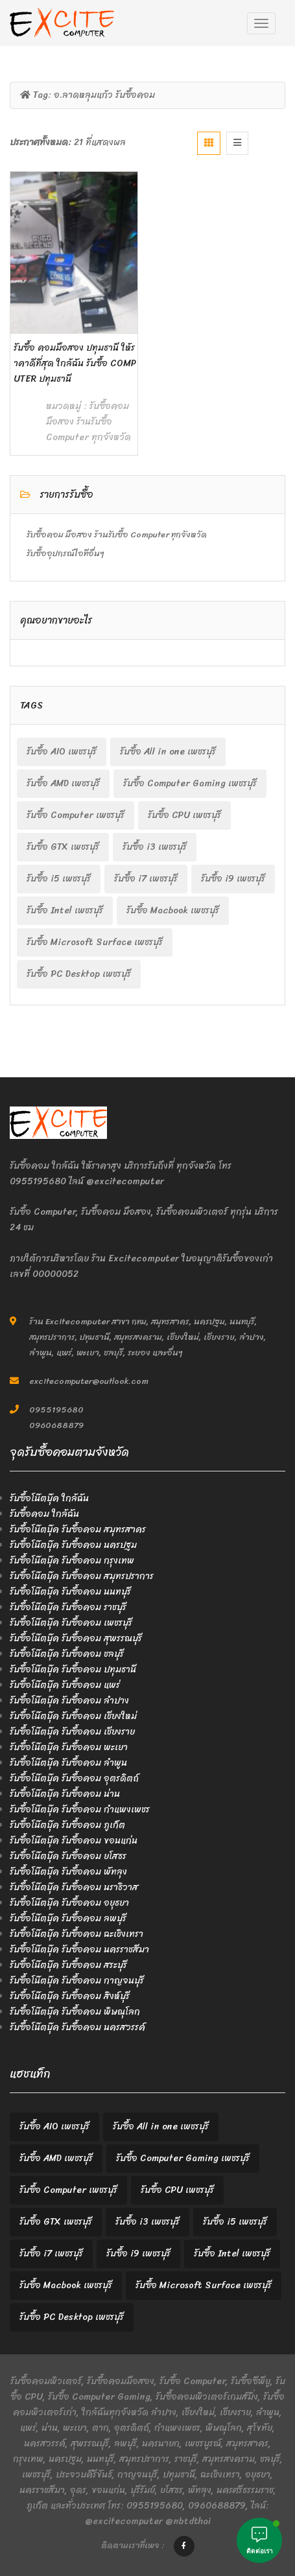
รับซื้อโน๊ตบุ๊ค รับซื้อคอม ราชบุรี (68, 1607)
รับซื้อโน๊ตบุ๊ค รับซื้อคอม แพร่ (65, 1685)
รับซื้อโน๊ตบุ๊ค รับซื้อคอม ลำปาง (69, 1700)
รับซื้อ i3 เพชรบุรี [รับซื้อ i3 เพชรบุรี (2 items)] (155, 847)
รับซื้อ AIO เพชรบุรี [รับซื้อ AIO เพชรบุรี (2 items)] (62, 752)
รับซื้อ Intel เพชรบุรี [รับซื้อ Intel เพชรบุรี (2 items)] (65, 910)
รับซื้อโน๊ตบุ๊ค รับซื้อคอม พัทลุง (68, 1872)
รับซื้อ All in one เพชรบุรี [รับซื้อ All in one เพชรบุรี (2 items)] (168, 752)
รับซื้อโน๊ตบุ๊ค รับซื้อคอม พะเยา (69, 1747)
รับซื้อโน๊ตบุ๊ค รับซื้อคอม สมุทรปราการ (82, 1576)
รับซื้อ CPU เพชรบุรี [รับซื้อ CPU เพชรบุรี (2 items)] (184, 815)
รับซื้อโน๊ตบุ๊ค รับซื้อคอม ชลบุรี (67, 1654)
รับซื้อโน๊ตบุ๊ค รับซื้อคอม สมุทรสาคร (78, 1529)
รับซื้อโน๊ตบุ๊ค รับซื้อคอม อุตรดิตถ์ (74, 1778)
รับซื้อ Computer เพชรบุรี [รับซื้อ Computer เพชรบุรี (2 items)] (75, 815)
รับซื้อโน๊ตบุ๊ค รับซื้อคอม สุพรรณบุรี (76, 1638)
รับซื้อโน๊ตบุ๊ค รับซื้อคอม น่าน (65, 1794)
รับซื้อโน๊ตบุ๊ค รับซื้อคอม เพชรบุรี (71, 1623)
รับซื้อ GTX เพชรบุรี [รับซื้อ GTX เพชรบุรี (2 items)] (63, 847)
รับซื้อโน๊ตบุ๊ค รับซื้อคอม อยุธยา (69, 1903)
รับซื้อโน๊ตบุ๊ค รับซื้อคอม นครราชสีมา (79, 1949)
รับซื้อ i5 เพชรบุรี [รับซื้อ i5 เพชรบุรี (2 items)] (59, 879)
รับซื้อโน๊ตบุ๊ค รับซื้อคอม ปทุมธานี (73, 1669)
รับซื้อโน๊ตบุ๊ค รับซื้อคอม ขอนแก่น (73, 1840)
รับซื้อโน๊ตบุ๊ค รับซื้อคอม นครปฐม (73, 1545)
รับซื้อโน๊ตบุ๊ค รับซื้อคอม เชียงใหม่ (73, 1716)
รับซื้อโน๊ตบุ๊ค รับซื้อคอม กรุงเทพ (72, 1560)
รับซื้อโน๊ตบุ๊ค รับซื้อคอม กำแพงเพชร (80, 1809)
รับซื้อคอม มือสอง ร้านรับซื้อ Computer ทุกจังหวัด (88, 421)
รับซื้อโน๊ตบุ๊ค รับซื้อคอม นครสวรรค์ (77, 2027)
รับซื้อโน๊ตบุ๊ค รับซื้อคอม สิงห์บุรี (70, 1996)
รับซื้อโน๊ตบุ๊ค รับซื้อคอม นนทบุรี (70, 1592)
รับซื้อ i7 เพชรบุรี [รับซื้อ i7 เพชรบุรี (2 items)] (146, 879)
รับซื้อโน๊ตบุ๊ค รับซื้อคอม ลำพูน (68, 1763)
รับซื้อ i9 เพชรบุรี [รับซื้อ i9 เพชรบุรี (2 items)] (233, 879)
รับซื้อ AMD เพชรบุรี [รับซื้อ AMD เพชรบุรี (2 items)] (63, 783)
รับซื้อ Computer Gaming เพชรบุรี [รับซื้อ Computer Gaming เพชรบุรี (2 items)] (190, 783)
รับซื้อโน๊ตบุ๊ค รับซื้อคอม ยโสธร (68, 1856)
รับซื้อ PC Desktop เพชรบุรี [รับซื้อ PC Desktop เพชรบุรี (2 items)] (79, 974)
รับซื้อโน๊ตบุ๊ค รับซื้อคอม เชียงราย (72, 1732)
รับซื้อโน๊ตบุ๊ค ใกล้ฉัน (49, 1498)
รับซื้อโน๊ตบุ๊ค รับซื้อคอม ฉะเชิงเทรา (76, 1934)
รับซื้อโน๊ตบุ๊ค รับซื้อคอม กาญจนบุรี (77, 1981)
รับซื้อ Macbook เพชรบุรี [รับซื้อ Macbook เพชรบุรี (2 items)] (172, 910)
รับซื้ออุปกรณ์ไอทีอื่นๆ (65, 553)
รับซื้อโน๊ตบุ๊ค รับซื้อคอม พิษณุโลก (75, 2012)
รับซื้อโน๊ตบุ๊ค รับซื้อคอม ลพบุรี (68, 1918)
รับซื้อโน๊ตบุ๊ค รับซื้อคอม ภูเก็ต (67, 1825)
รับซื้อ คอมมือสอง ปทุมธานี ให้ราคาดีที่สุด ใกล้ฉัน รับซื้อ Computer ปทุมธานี (75, 363)
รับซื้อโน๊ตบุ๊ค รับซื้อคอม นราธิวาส (74, 1887)
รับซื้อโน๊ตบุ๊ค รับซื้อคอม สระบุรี (68, 1965)
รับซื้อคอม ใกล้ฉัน (44, 1514)
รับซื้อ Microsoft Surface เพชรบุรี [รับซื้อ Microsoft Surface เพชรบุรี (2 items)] (95, 942)
